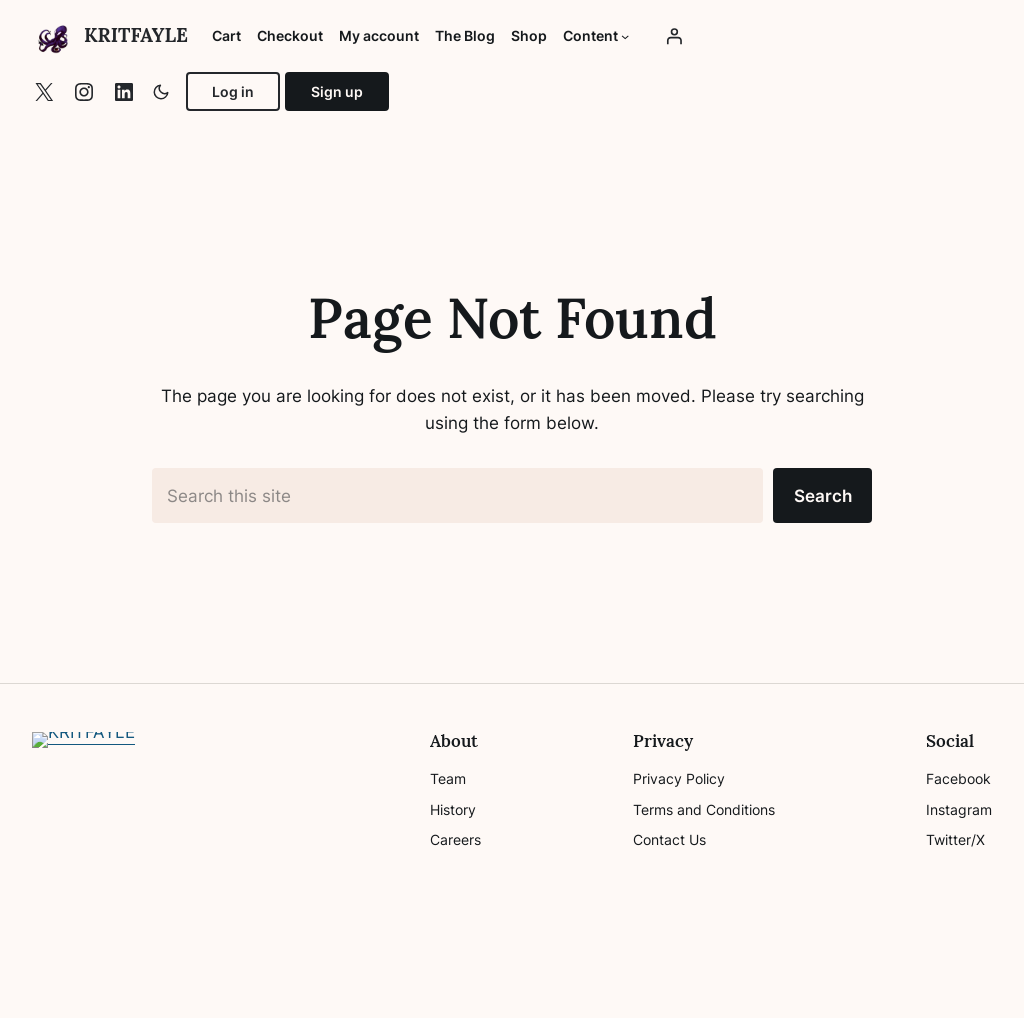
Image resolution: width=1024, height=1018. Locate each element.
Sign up (337, 91)
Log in (233, 91)
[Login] (674, 36)
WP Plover (152, 982)
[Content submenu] (625, 36)
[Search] (376, 819)
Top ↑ (971, 982)
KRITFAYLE (136, 35)
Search (823, 495)
